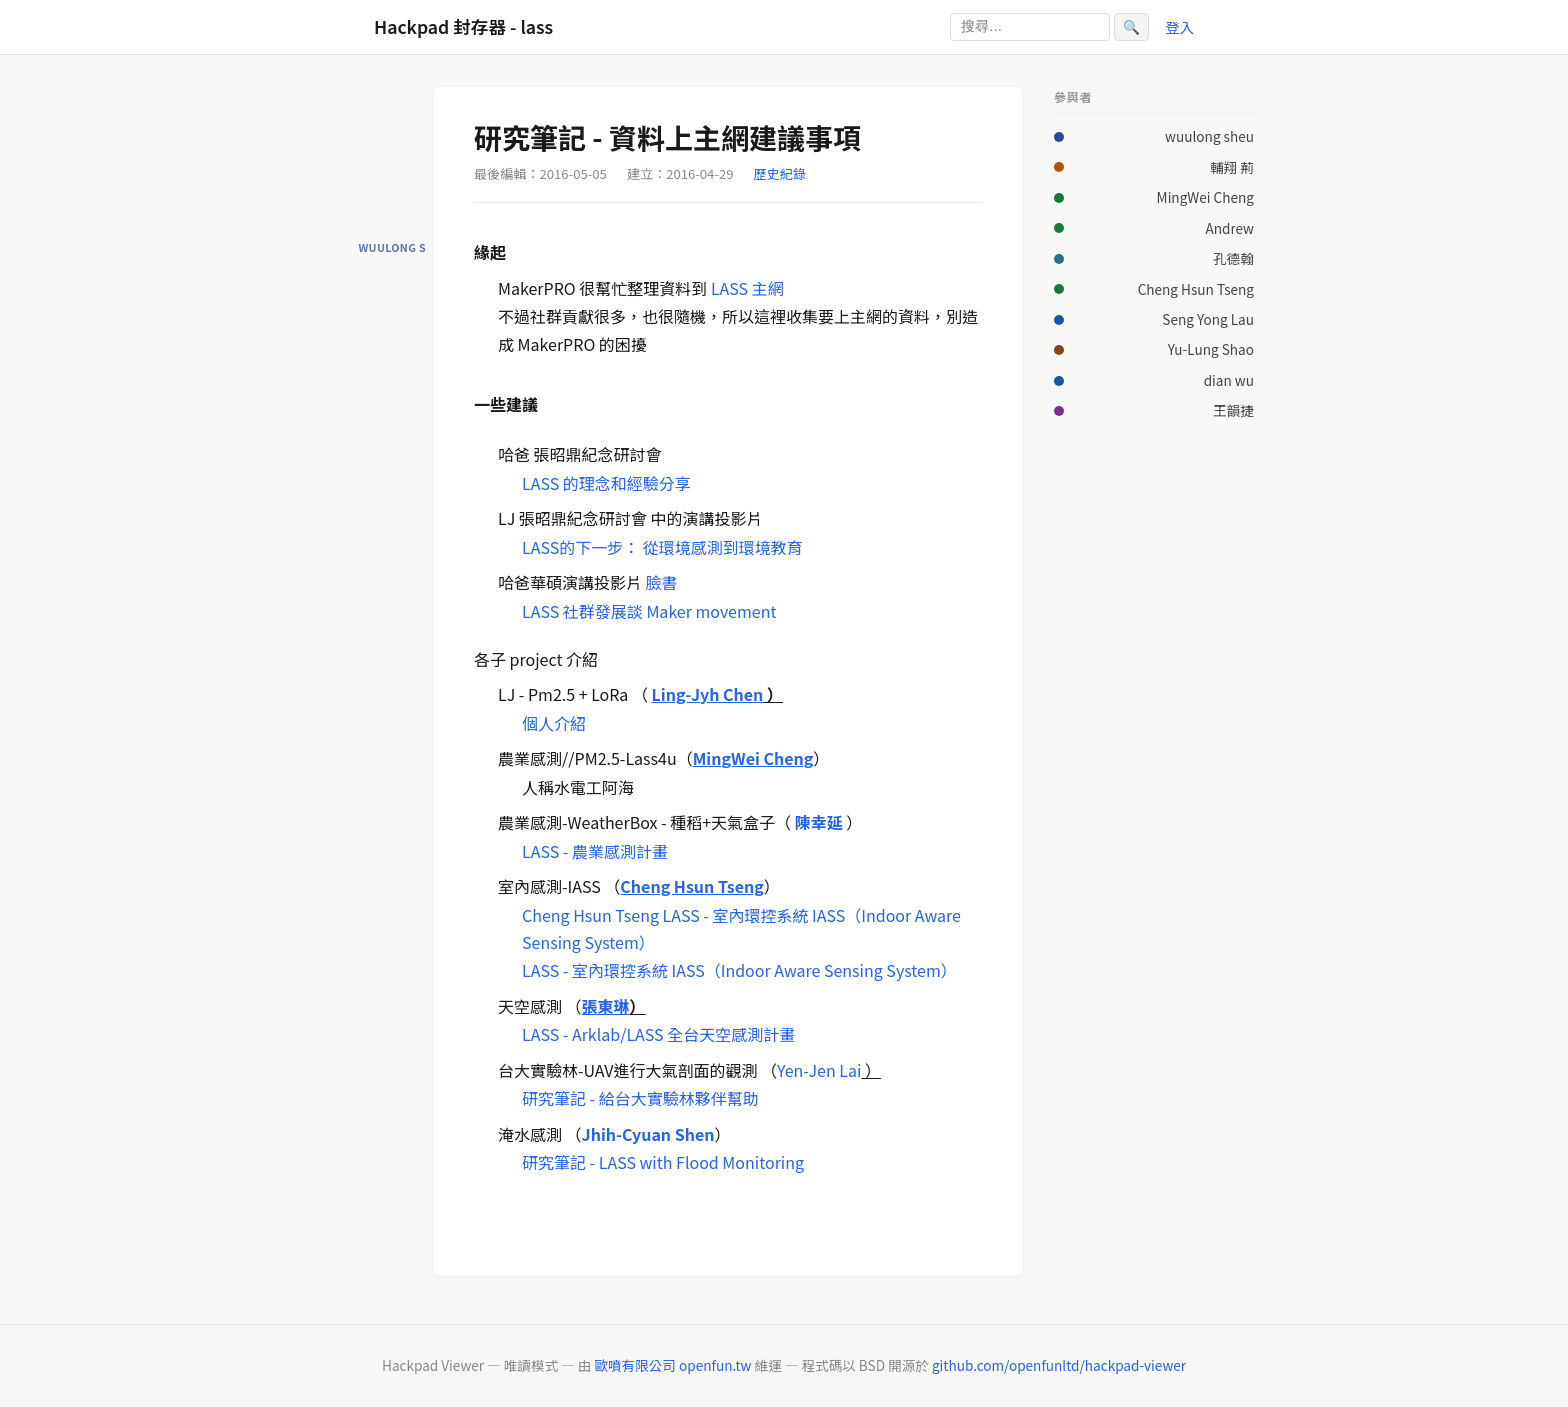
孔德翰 (1233, 258)
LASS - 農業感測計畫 (595, 851)
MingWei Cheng (1205, 197)
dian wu (1229, 380)
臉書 (662, 582)
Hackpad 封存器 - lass (463, 26)
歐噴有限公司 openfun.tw (672, 1365)
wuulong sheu (1209, 136)
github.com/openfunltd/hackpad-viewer (1059, 1365)
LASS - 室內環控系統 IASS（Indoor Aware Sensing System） (739, 970)
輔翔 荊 (1232, 167)
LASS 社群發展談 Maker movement (649, 611)
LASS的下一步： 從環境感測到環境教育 (662, 547)
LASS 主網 (747, 288)
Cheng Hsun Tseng (590, 915)
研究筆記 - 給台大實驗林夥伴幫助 (640, 1098)
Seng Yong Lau (1208, 319)
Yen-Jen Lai (819, 1070)
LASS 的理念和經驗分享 (606, 483)
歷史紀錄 (780, 173)
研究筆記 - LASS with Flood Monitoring (663, 1162)
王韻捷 (1233, 410)
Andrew (1229, 228)
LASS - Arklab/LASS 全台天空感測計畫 (658, 1034)
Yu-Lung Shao (1211, 349)
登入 (1179, 26)
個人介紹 (554, 723)
